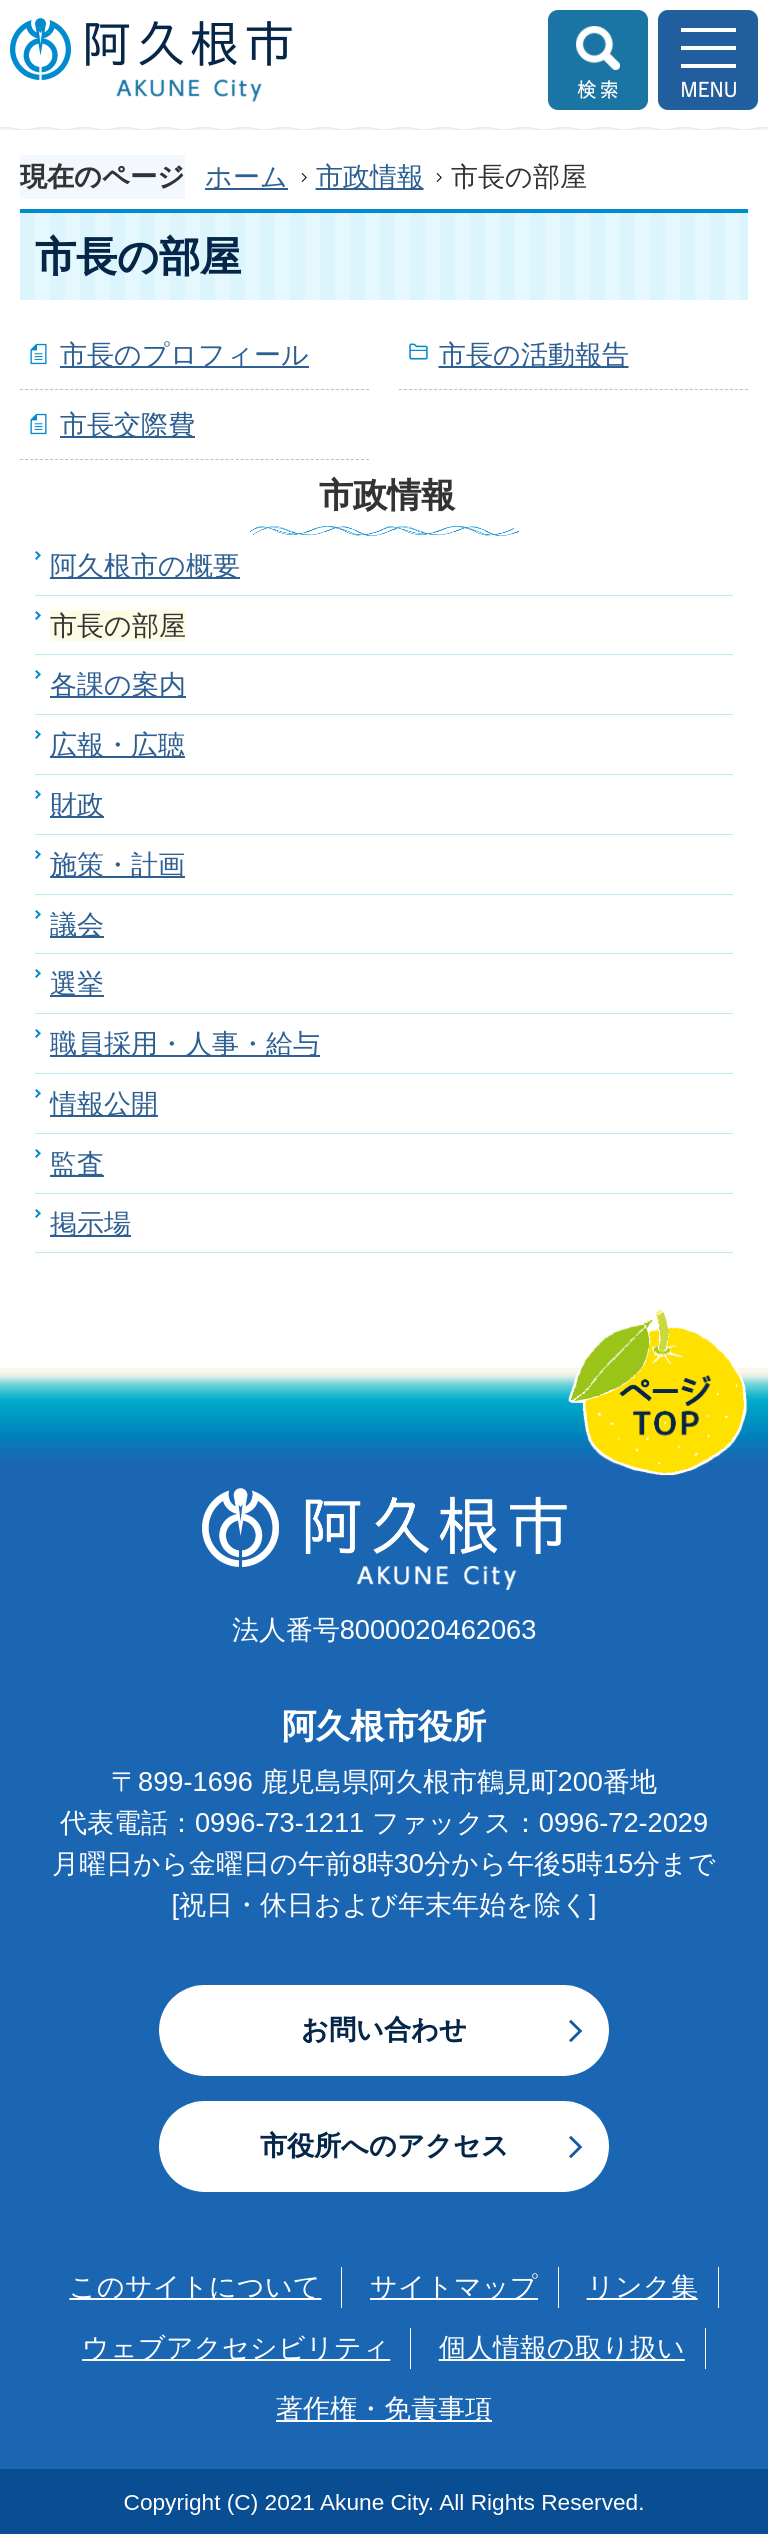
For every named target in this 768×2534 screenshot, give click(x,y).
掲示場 (90, 1223)
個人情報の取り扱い (562, 2347)
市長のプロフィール (184, 354)
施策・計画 (117, 864)
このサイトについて (195, 2286)
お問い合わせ (384, 2029)
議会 (77, 924)
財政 (77, 804)
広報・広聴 (117, 744)
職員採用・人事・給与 (185, 1043)
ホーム (246, 176)
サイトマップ (454, 2286)
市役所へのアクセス (384, 2145)
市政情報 (370, 176)
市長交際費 (127, 424)
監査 (77, 1163)
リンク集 (642, 2286)
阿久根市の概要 (145, 565)
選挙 (77, 983)
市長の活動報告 (534, 354)
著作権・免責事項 (384, 2408)
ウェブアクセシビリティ (236, 2347)
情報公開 (104, 1103)
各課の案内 (118, 684)
